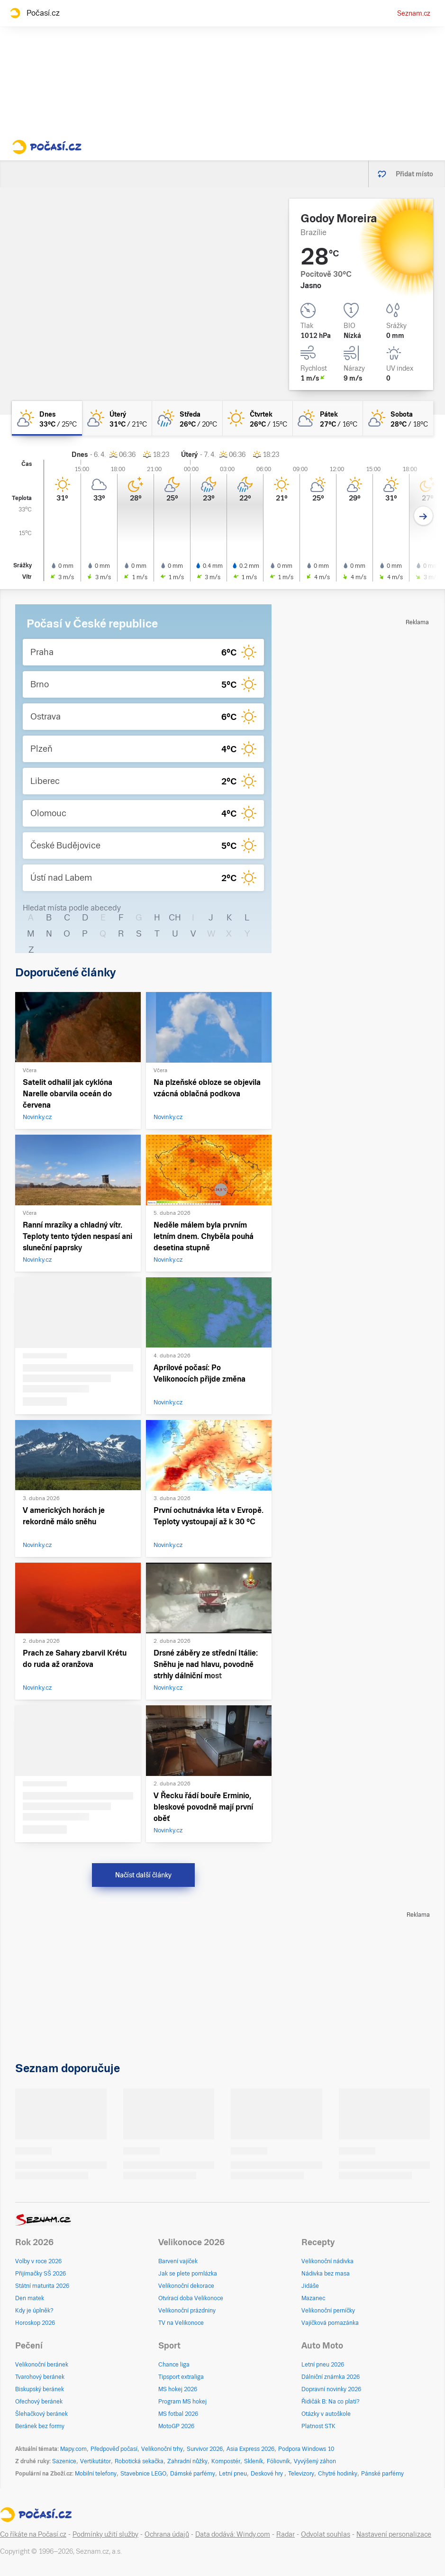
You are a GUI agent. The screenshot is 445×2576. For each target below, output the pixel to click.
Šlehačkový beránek (41, 2414)
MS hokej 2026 (177, 2389)
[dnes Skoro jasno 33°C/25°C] (47, 418)
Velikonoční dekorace (186, 2286)
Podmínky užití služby (105, 2534)
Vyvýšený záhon (315, 2461)
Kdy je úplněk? (34, 2310)
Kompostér (225, 2461)
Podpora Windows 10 (306, 2449)
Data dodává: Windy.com (232, 2534)
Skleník (253, 2461)
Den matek (29, 2298)
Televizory (301, 2473)
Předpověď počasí (114, 2449)
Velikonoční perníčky (328, 2310)
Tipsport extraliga (181, 2377)
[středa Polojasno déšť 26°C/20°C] (187, 418)
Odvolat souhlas (325, 2534)
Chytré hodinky (337, 2473)
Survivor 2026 (205, 2449)
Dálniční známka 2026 (330, 2377)
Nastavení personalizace (393, 2534)
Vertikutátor (95, 2461)
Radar (285, 2534)
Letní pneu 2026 (322, 2364)
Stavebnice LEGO (143, 2473)
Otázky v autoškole (326, 2414)
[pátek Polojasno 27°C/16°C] (328, 418)
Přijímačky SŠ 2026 (40, 2273)
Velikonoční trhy (162, 2449)
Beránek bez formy (39, 2426)
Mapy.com (73, 2449)
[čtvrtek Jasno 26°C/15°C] (258, 418)
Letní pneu (233, 2473)
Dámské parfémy (192, 2473)
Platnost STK (318, 2426)
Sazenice (64, 2461)
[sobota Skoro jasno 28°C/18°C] (398, 418)
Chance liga (174, 2364)
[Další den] (423, 516)
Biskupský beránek (39, 2389)
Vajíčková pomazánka (330, 2323)
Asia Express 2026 (250, 2449)
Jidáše (310, 2286)
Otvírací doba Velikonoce (190, 2298)
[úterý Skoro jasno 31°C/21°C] (117, 418)
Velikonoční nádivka (327, 2261)
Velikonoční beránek (41, 2364)
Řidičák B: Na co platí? (330, 2401)
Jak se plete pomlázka (187, 2273)
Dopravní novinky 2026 (331, 2389)
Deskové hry (267, 2473)
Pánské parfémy (382, 2473)
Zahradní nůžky (187, 2461)
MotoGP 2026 (176, 2426)
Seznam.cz (413, 13)
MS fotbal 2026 (178, 2414)
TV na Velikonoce (181, 2323)
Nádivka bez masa (325, 2273)
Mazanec (313, 2298)
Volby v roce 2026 (38, 2261)
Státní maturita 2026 (42, 2286)
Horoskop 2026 (35, 2323)
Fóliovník (278, 2461)
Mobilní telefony (96, 2473)
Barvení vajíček (178, 2261)
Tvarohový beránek (39, 2377)
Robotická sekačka (139, 2461)
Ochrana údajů (167, 2534)
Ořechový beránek (39, 2401)
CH (175, 917)
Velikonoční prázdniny (187, 2310)
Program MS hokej (182, 2401)
